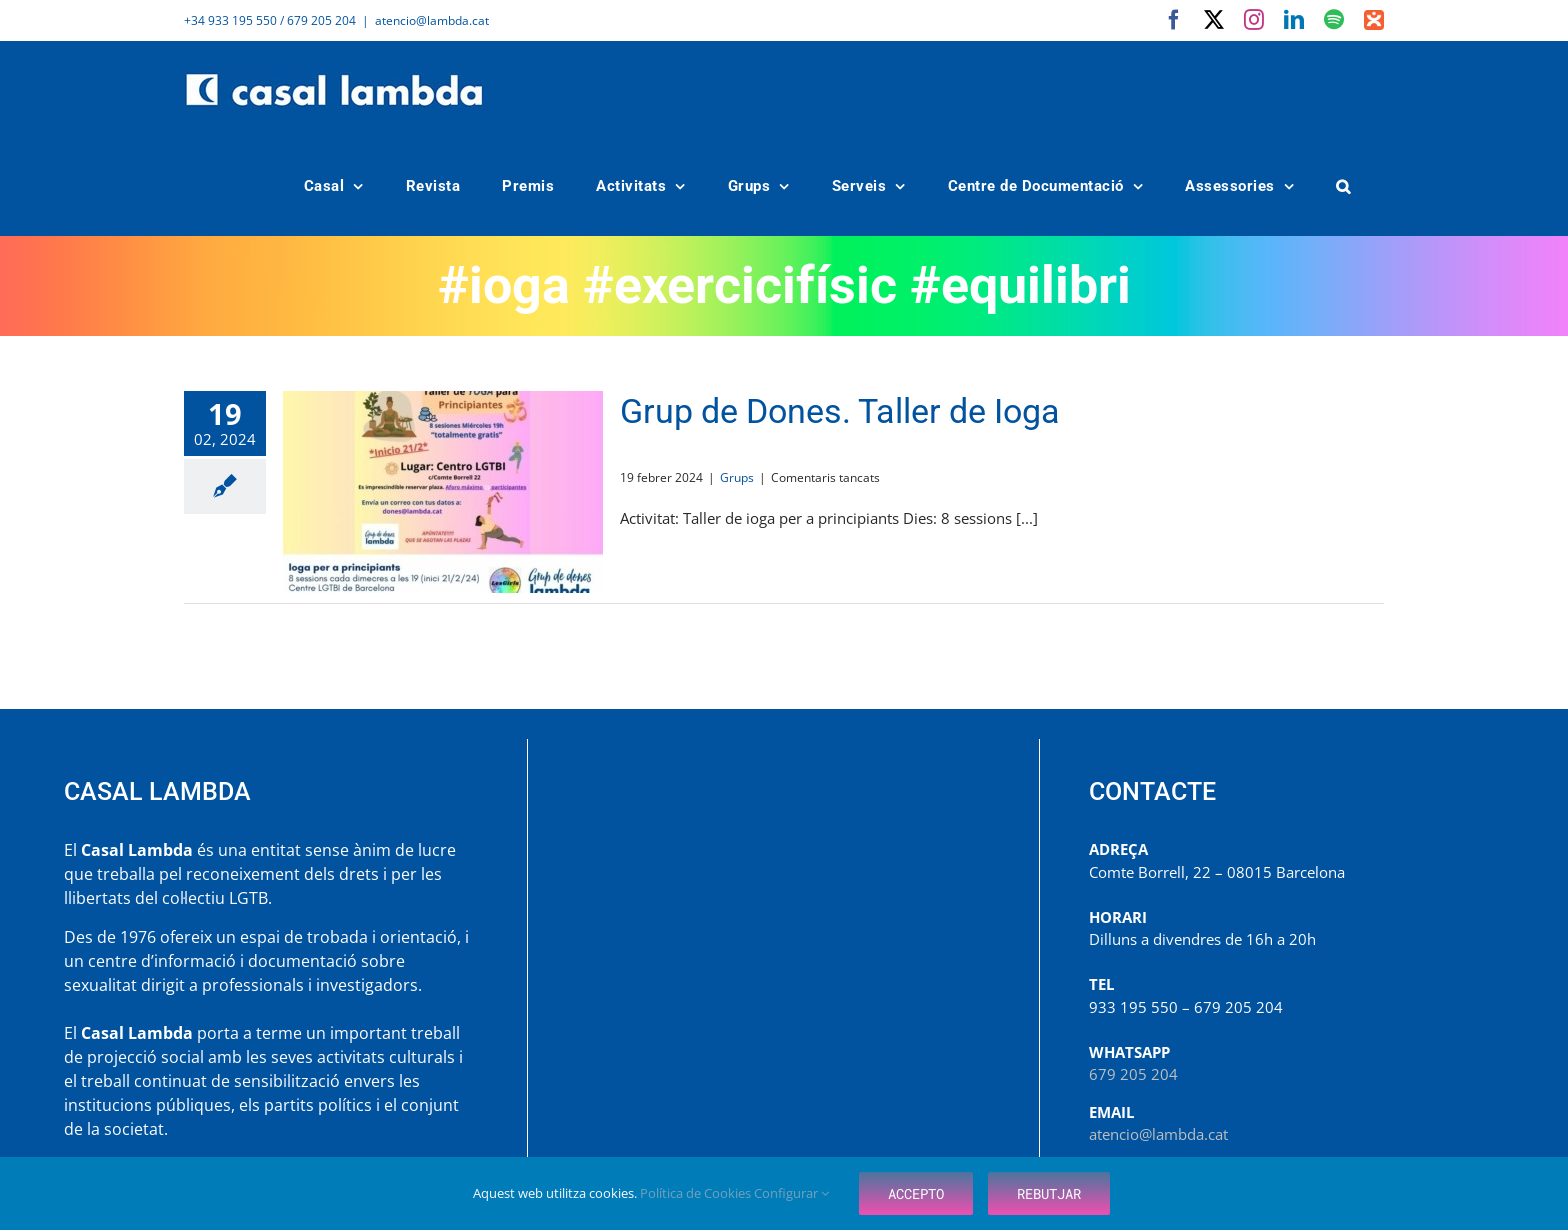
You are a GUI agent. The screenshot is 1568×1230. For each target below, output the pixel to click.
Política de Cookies (697, 1193)
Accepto (916, 1193)
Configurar (791, 1193)
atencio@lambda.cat (432, 20)
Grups (737, 477)
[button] (1344, 186)
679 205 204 (1133, 1074)
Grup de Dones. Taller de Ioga (840, 411)
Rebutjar (1049, 1193)
